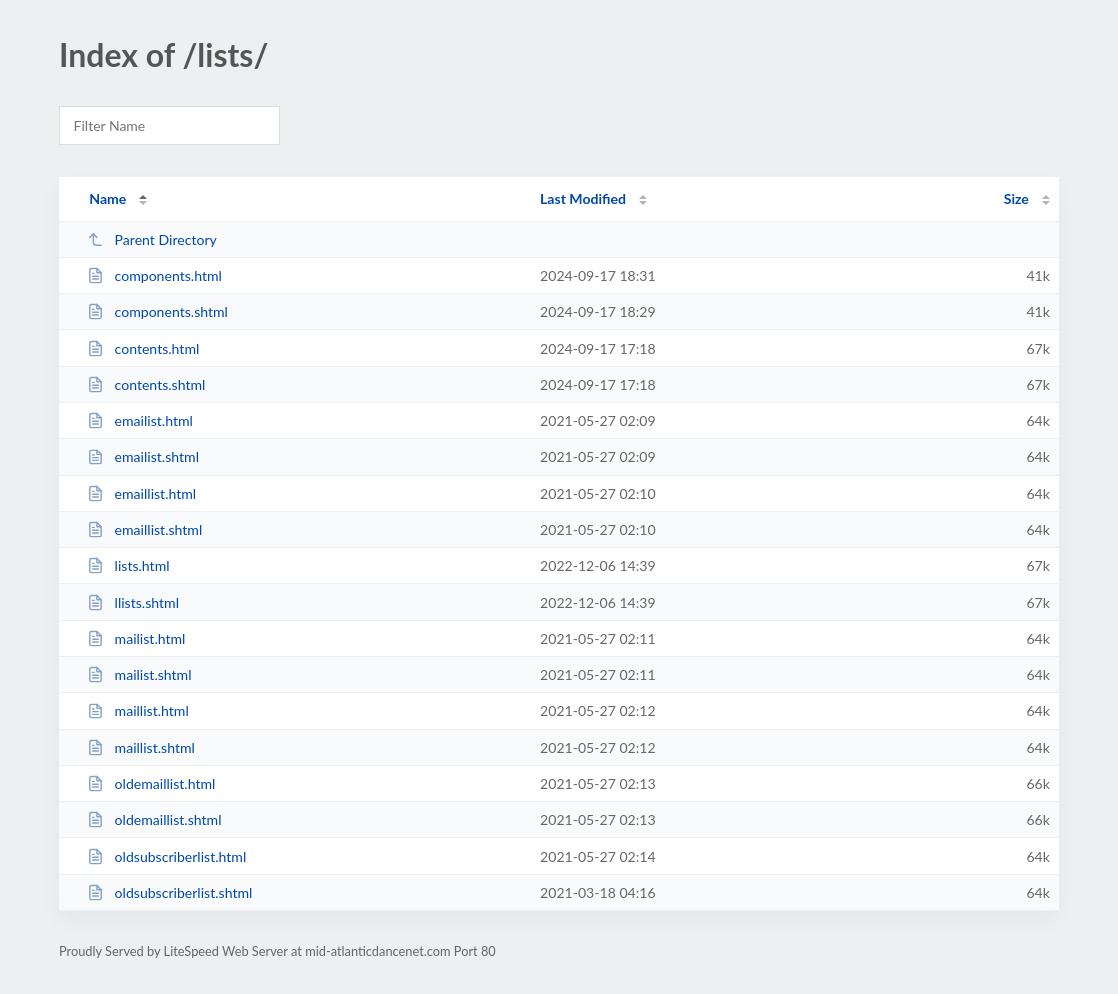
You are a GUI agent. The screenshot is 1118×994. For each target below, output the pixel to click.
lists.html (128, 565)
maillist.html (138, 710)
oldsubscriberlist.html (166, 856)
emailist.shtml (143, 456)
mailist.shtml (139, 674)
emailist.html (140, 420)
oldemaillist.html (151, 783)
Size (1016, 198)
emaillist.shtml (144, 529)
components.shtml (157, 311)
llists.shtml (133, 602)
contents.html (143, 348)
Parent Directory (152, 239)
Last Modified (583, 198)
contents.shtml (146, 384)
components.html (154, 275)
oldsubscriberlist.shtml (169, 892)
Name (107, 198)
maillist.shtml (141, 747)
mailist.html (136, 638)
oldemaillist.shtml (154, 819)
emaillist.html (141, 493)
